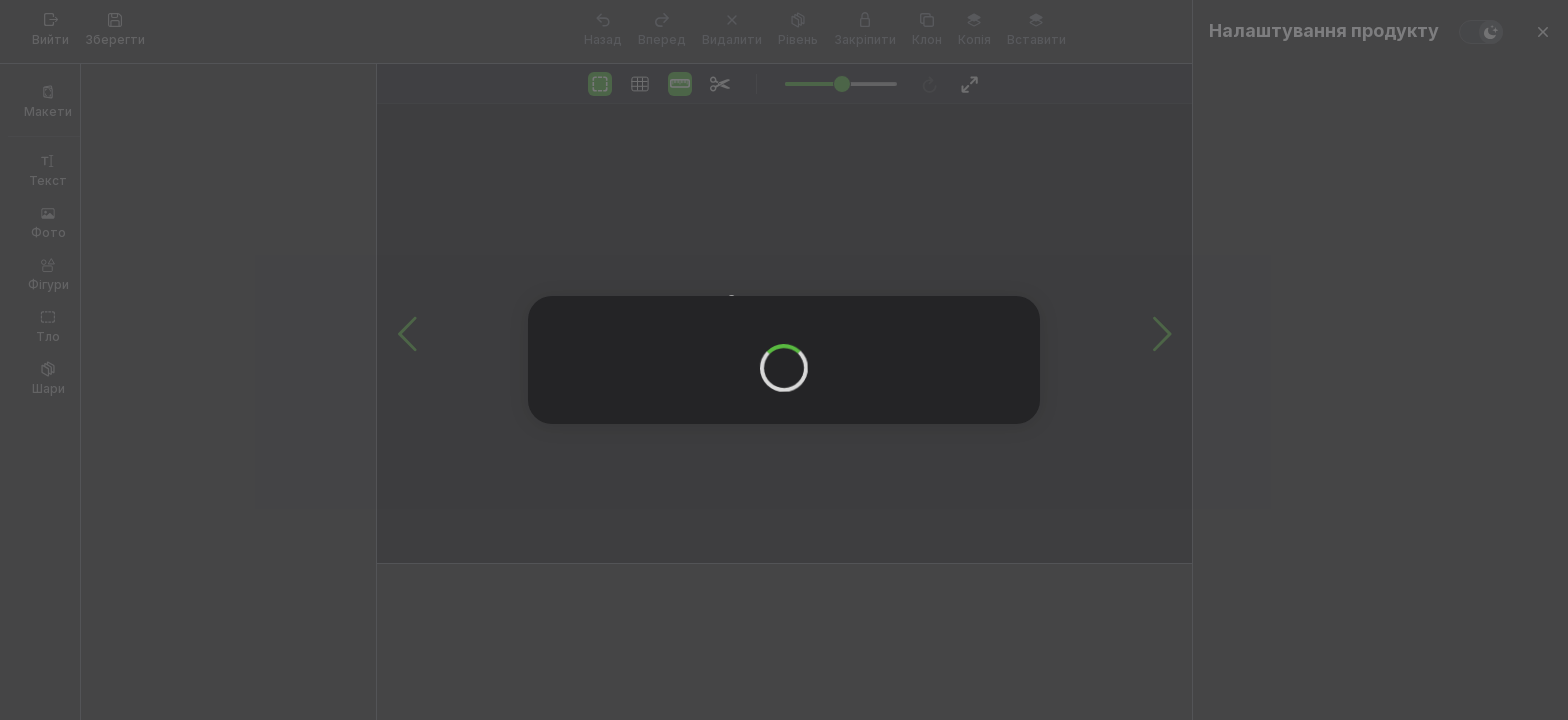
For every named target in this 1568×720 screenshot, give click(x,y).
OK (770, 364)
